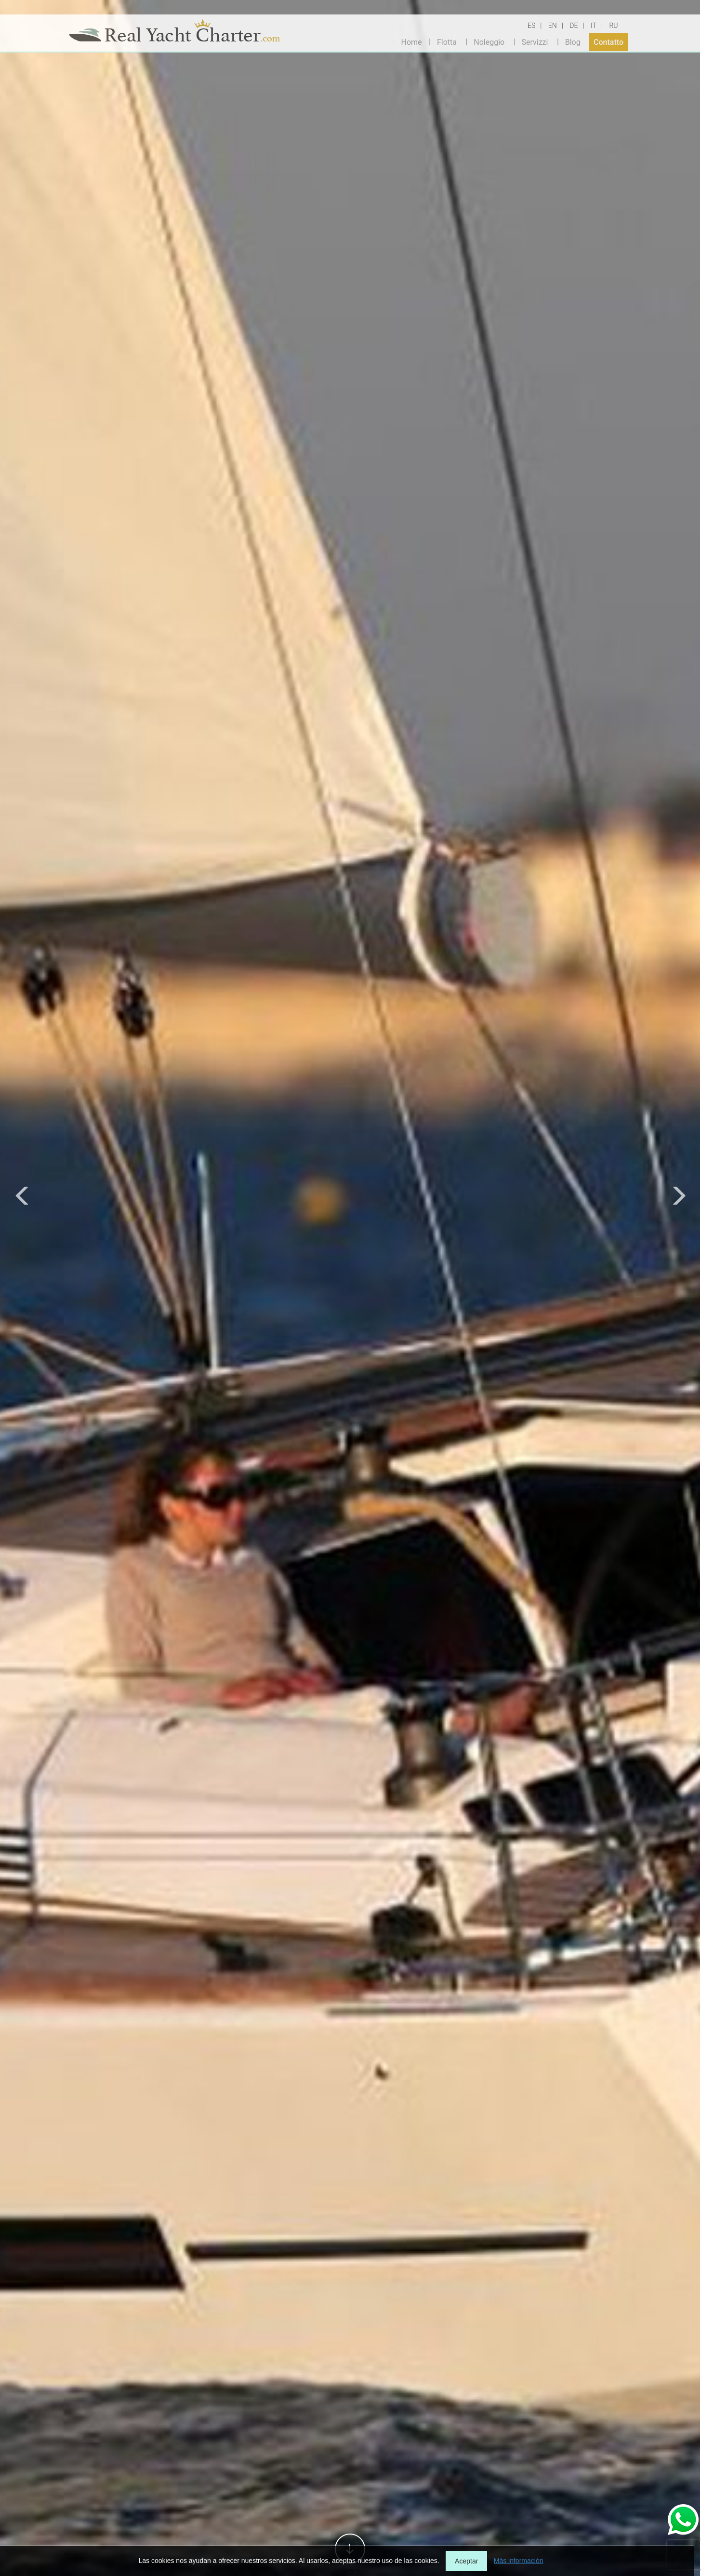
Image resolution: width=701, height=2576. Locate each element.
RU (613, 25)
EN (552, 25)
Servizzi (534, 41)
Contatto (608, 41)
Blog (573, 41)
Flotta (447, 41)
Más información (518, 2560)
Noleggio (489, 41)
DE (573, 25)
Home (411, 41)
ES (531, 25)
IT (593, 25)
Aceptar (466, 2561)
